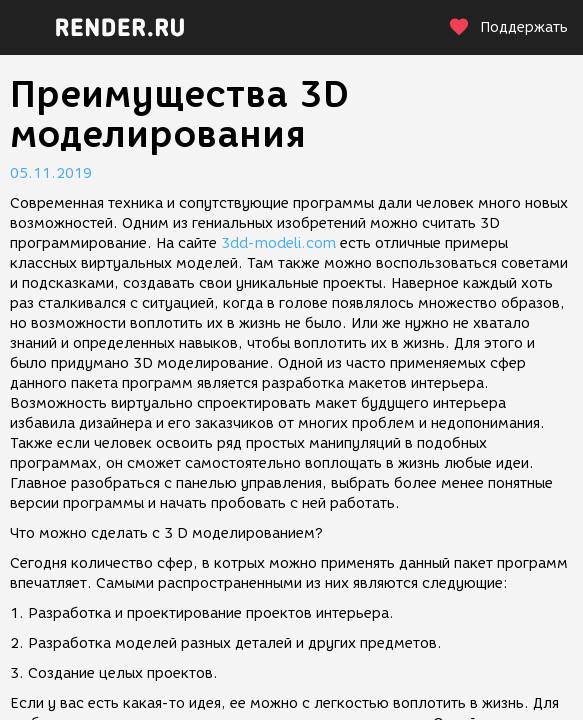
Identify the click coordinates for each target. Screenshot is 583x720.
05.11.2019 (51, 173)
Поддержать (508, 27)
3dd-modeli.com (278, 243)
